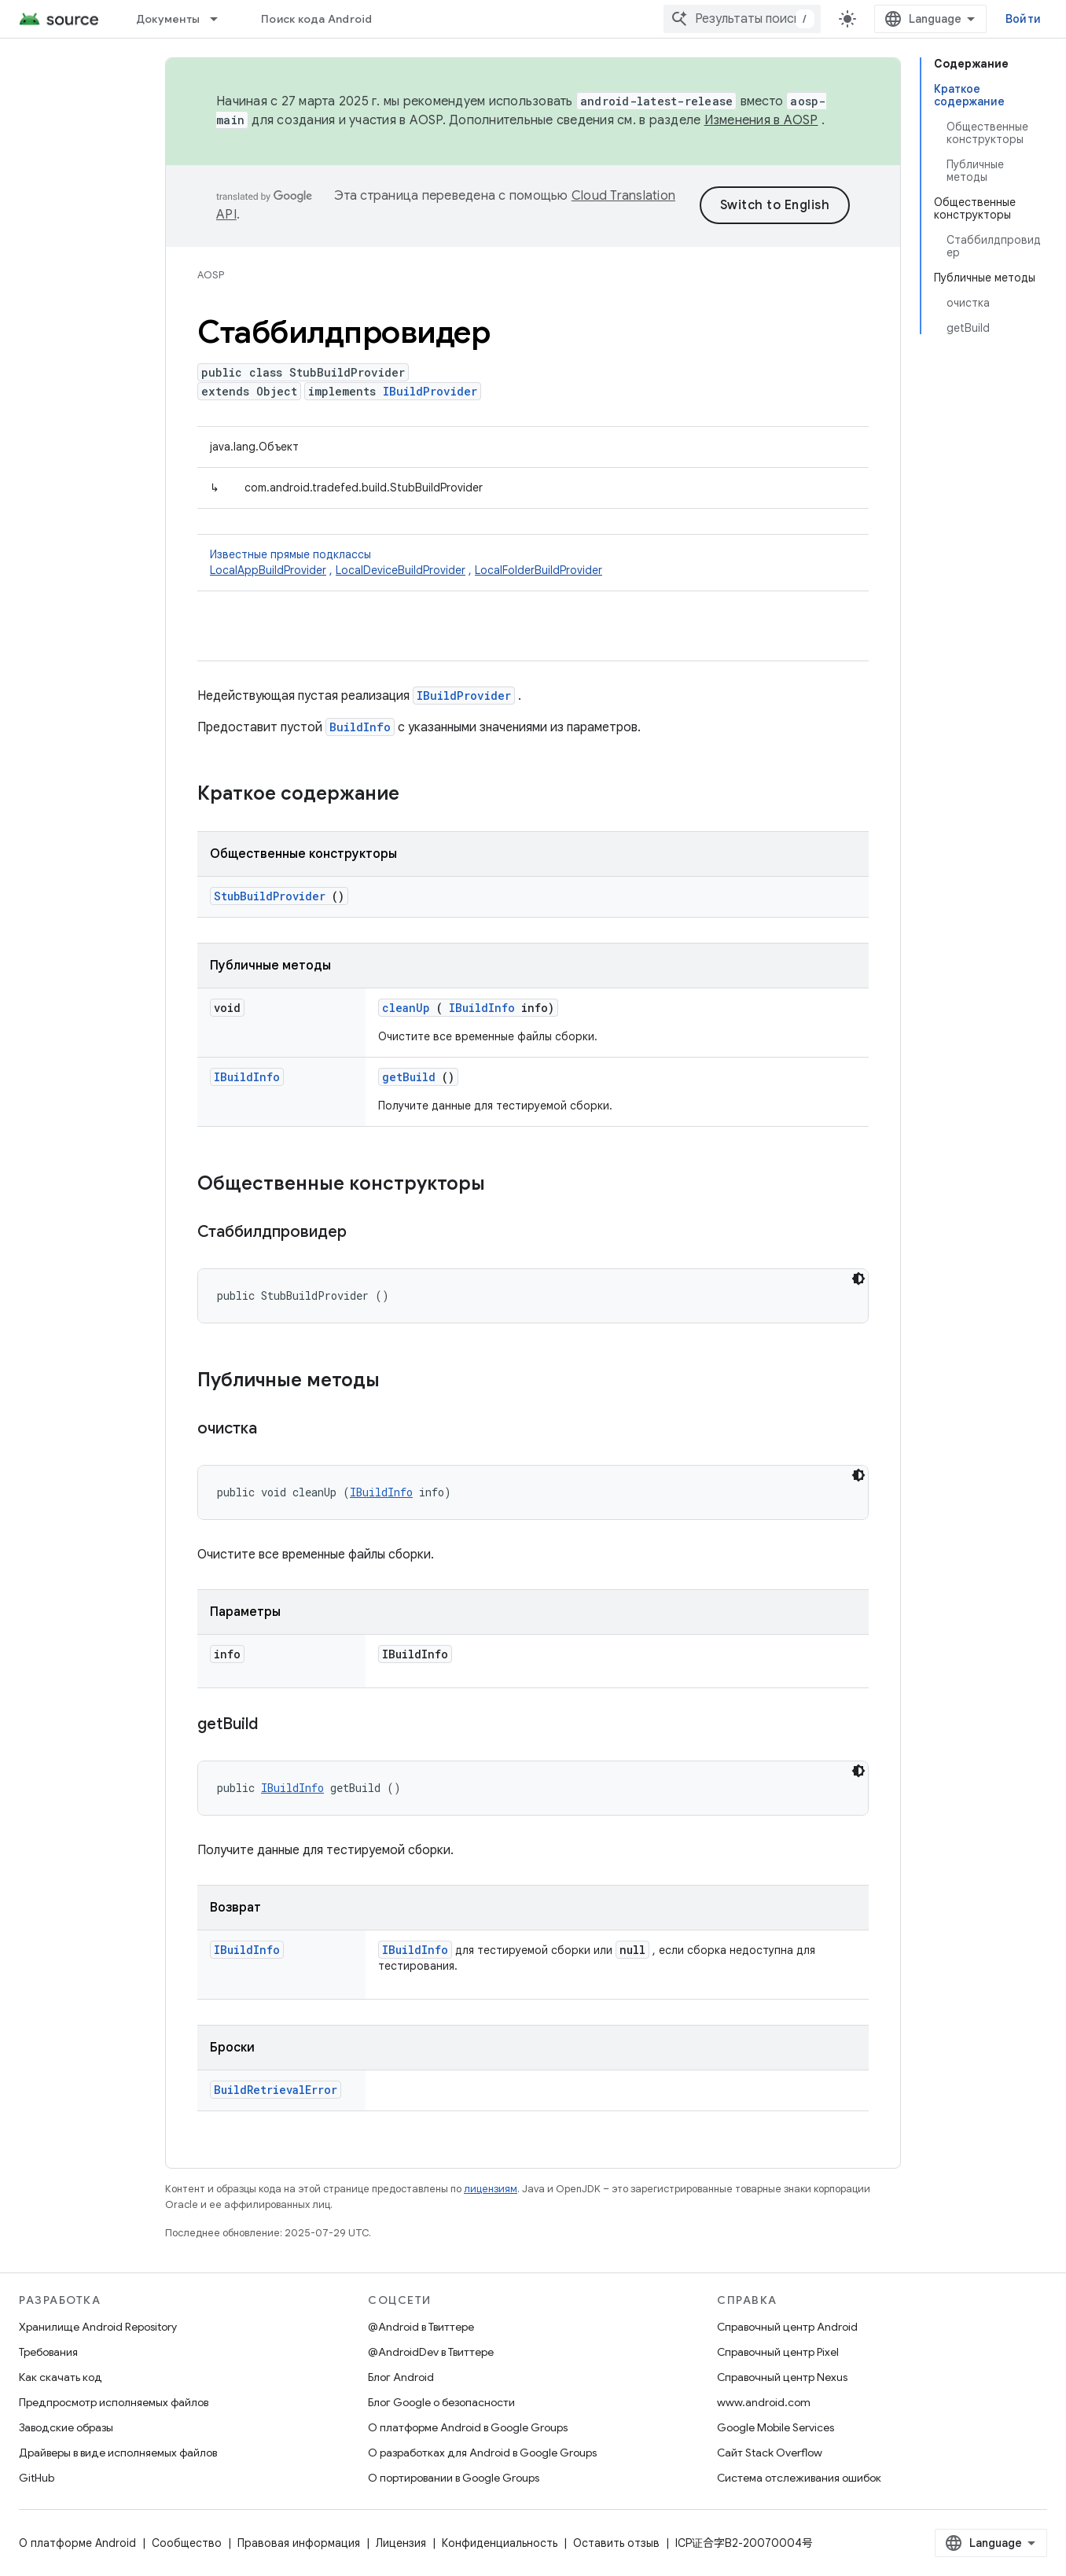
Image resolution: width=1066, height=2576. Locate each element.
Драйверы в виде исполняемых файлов (118, 2452)
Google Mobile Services (775, 2427)
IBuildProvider (430, 391)
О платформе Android (77, 2543)
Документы (168, 19)
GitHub (36, 2478)
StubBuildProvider (269, 896)
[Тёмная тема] (858, 1278)
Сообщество (187, 2543)
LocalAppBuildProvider (268, 570)
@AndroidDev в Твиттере (431, 2352)
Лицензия (401, 2543)
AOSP (210, 275)
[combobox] (742, 19)
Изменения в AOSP (761, 120)
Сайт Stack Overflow (769, 2452)
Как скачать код (60, 2377)
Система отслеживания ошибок (799, 2478)
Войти (1023, 19)
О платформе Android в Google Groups (468, 2427)
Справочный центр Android (787, 2327)
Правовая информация (298, 2543)
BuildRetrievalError (275, 2089)
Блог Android (401, 2377)
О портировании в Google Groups (453, 2478)
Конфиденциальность (499, 2543)
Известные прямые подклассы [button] (533, 562)
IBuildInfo (482, 1007)
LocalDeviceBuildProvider (400, 570)
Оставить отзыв (616, 2543)
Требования (48, 2352)
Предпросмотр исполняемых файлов (113, 2402)
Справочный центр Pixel (778, 2352)
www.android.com (764, 2402)
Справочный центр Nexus (782, 2377)
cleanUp (406, 1007)
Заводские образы (66, 2427)
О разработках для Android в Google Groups (482, 2452)
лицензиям (490, 2188)
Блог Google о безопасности (441, 2402)
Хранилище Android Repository (98, 2327)
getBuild (409, 1076)
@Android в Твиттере (421, 2327)
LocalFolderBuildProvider (538, 570)
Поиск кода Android (317, 19)
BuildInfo (360, 726)
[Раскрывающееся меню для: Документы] (221, 19)
